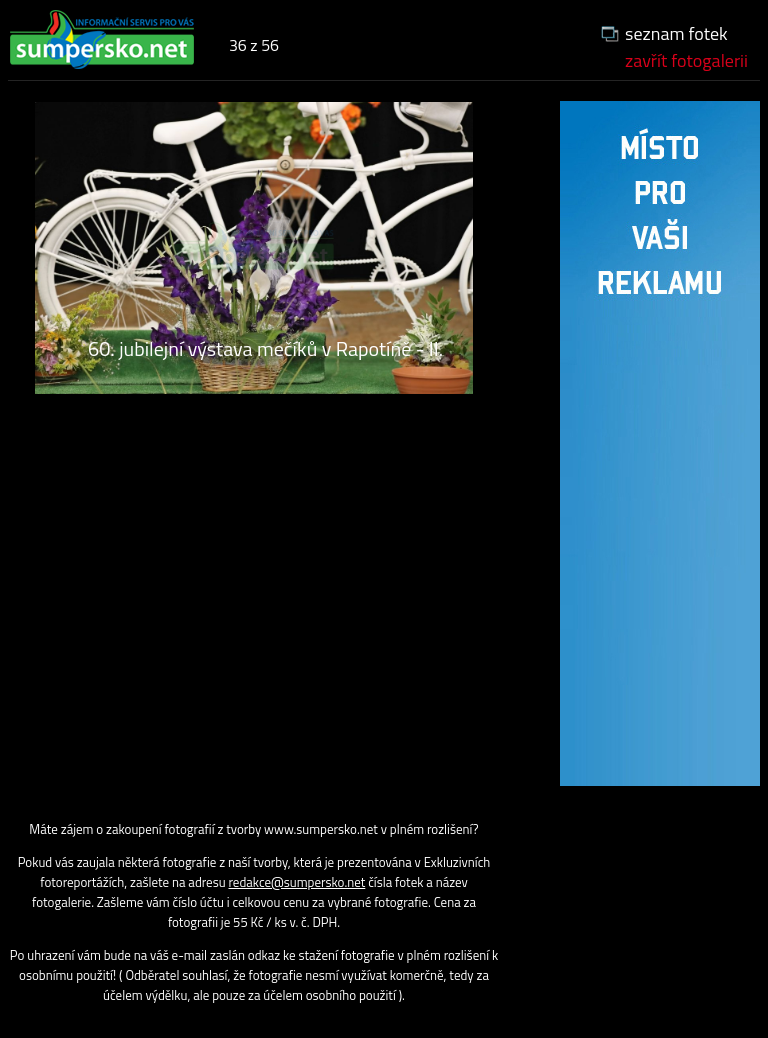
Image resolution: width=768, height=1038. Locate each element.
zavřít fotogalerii (686, 60)
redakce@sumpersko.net (297, 882)
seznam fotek (676, 33)
